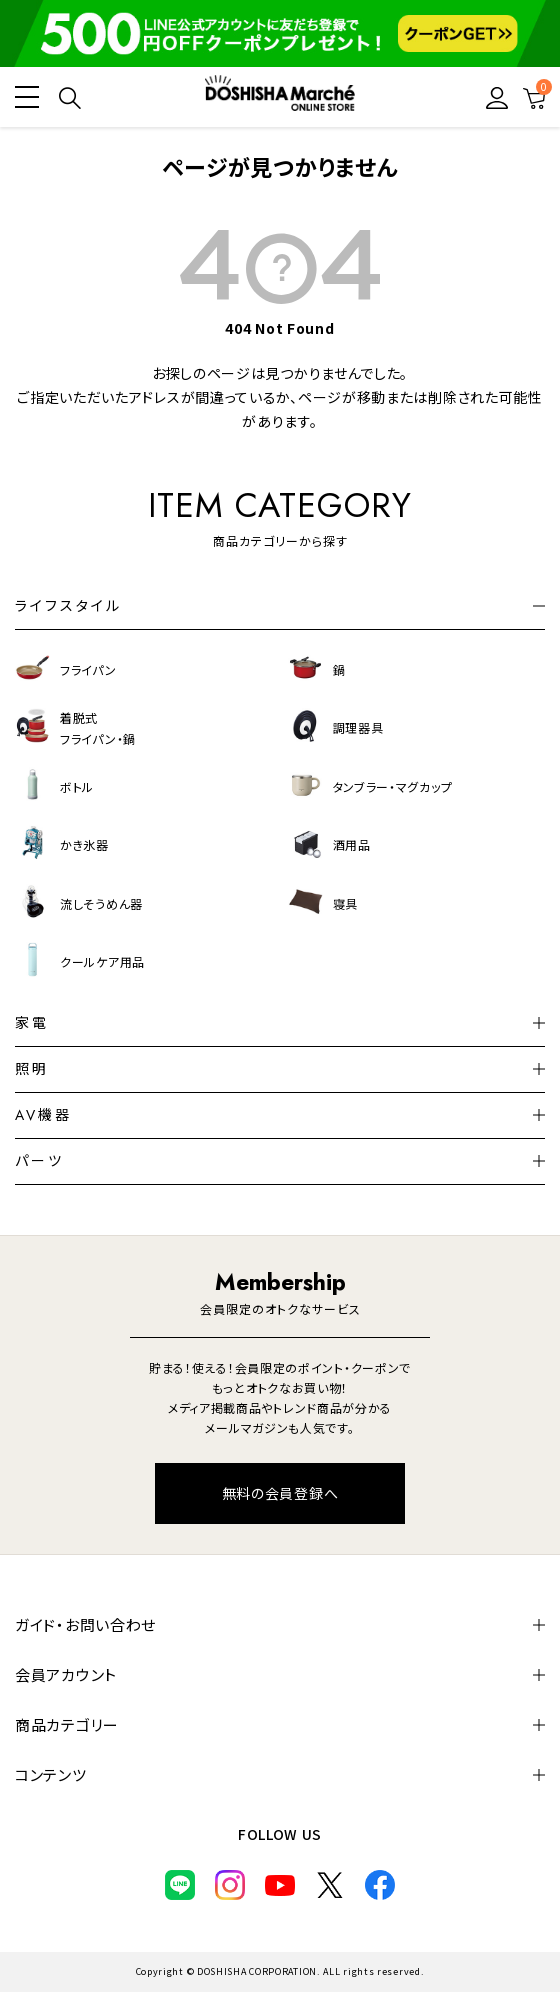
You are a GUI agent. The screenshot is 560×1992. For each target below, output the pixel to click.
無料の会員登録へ (280, 1493)
